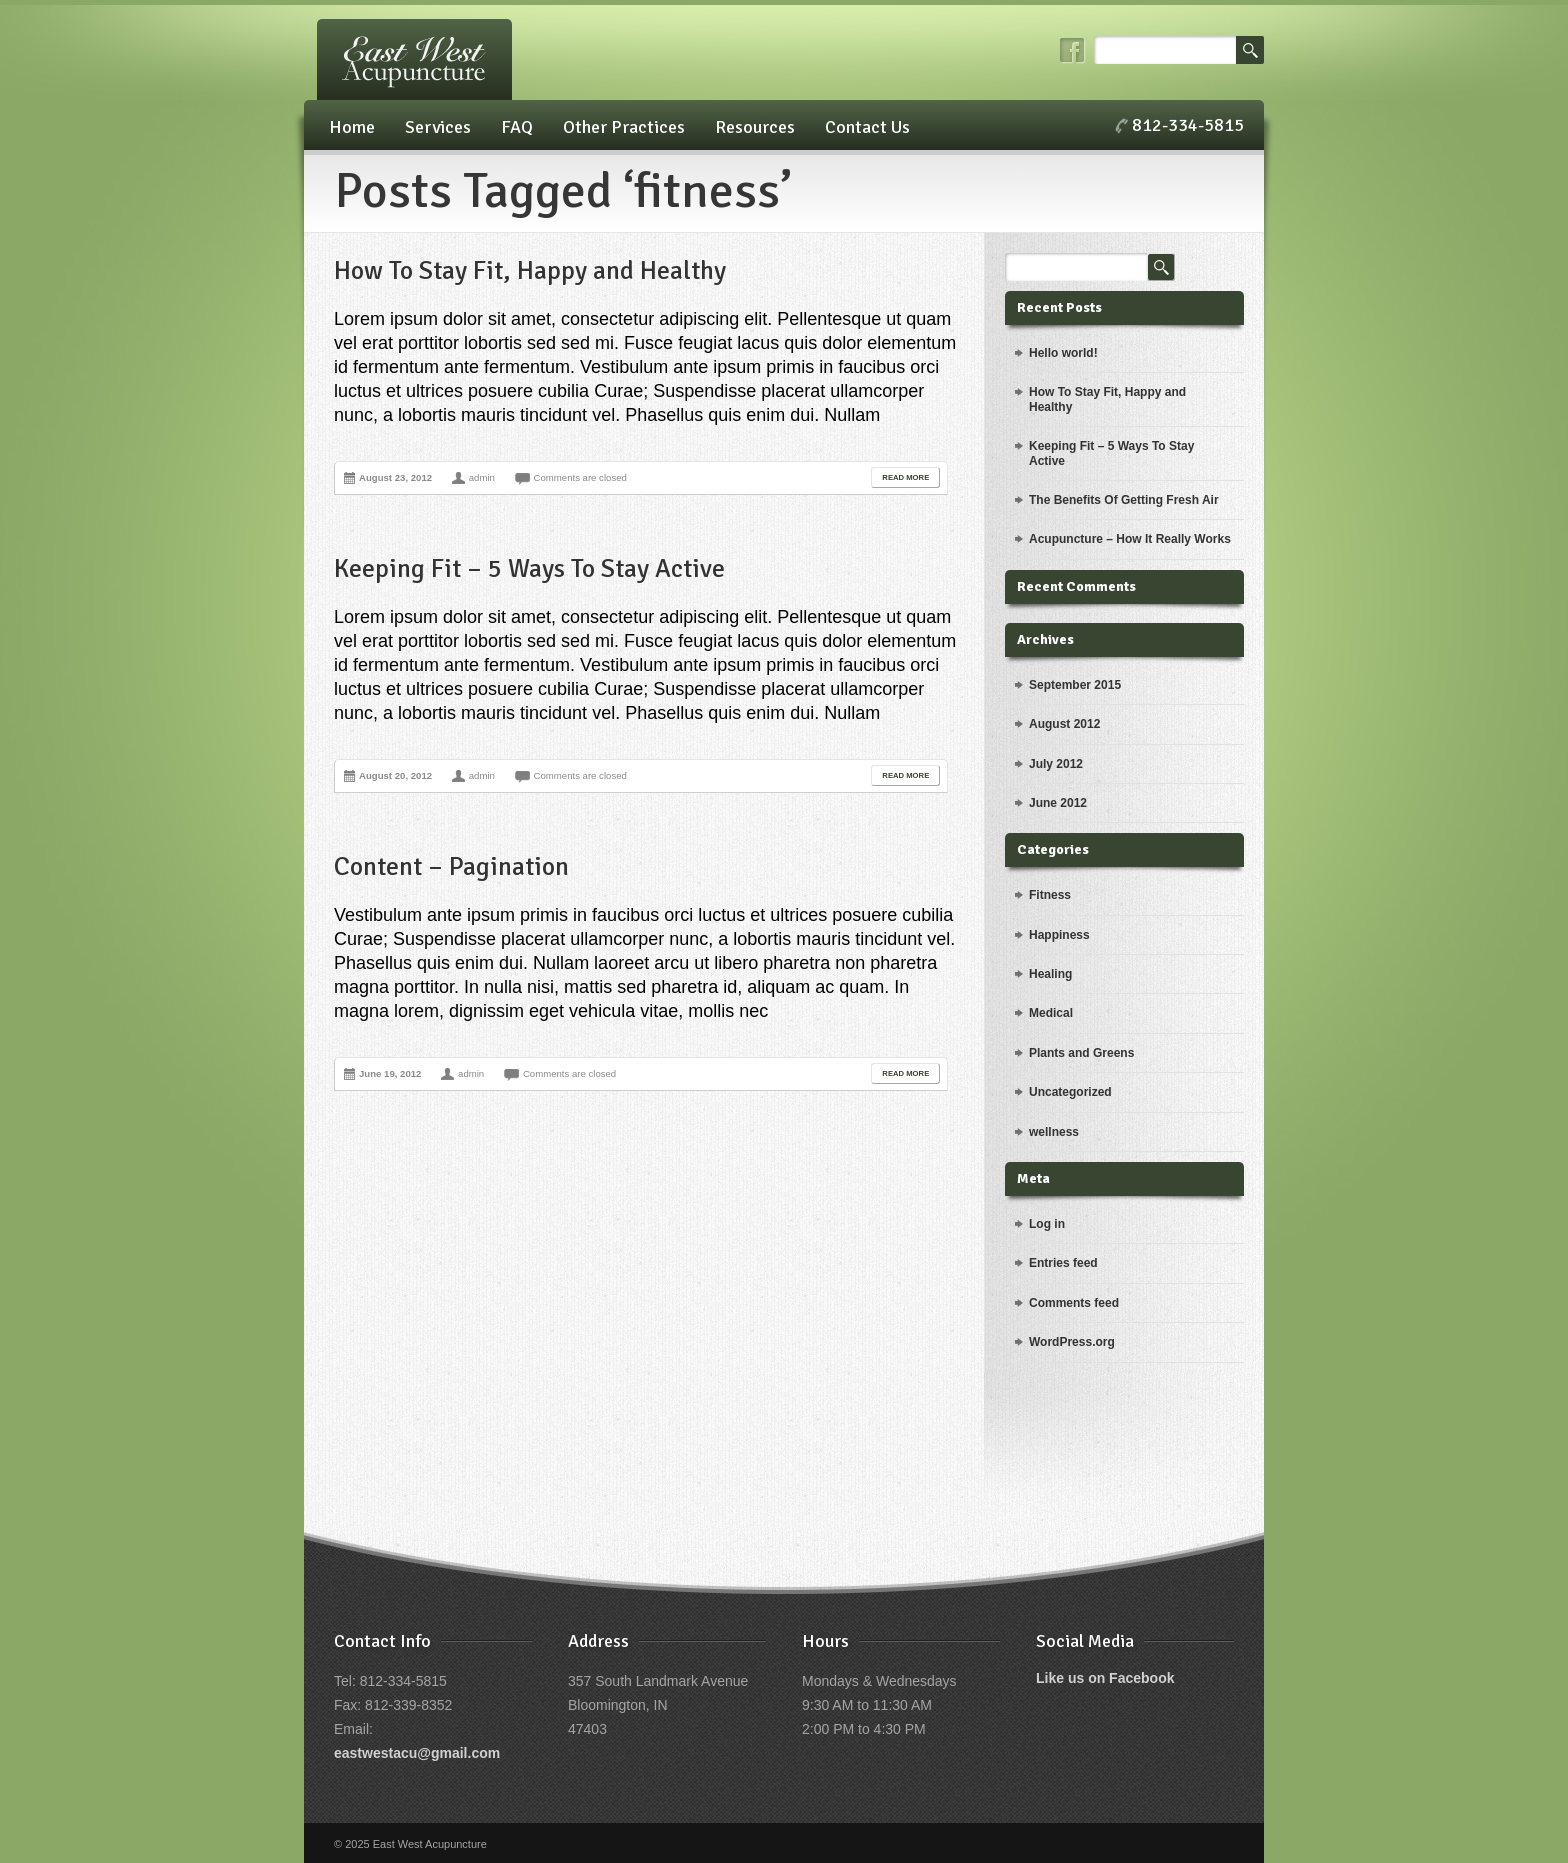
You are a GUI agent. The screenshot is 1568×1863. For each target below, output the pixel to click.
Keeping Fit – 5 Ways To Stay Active (529, 569)
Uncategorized (1070, 1092)
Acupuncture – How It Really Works (1130, 539)
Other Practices (624, 127)
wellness (1054, 1132)
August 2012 (1064, 724)
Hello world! (1063, 353)
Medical (1051, 1013)
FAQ (517, 127)
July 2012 (1056, 764)
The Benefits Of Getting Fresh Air (1124, 500)
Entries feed (1063, 1263)
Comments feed (1074, 1303)
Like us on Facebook (1105, 1678)
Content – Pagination (451, 867)
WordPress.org (1072, 1342)
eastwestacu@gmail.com (417, 1753)
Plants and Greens (1081, 1053)
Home (352, 127)
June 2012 (1058, 803)
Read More (905, 477)
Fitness (1050, 895)
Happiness (1059, 935)
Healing (1050, 974)
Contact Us (867, 127)
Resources (755, 127)
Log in (1047, 1224)
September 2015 (1075, 685)
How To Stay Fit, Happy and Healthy (530, 271)
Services (438, 127)
